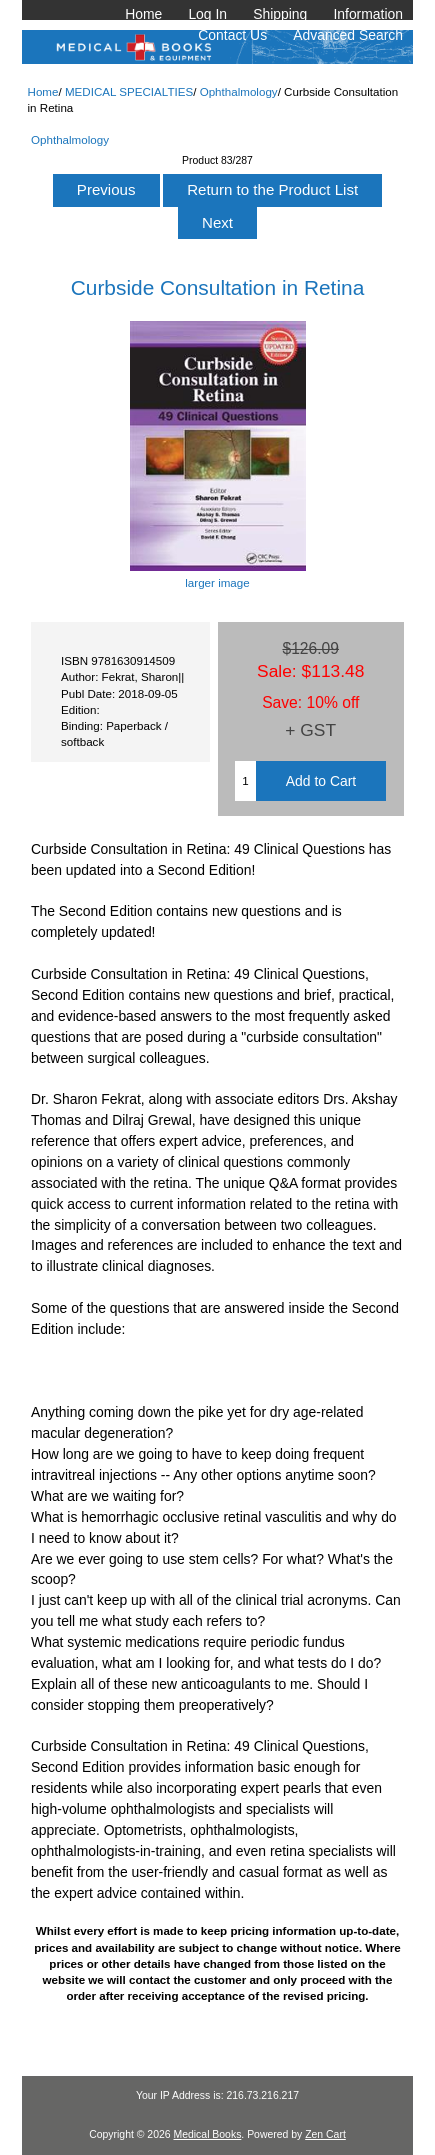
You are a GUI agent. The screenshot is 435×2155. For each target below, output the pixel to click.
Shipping (280, 14)
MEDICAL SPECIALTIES (129, 91)
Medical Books (207, 2134)
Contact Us (232, 35)
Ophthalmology (239, 91)
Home (143, 14)
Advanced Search (348, 35)
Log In (207, 14)
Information (368, 14)
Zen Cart (325, 2134)
